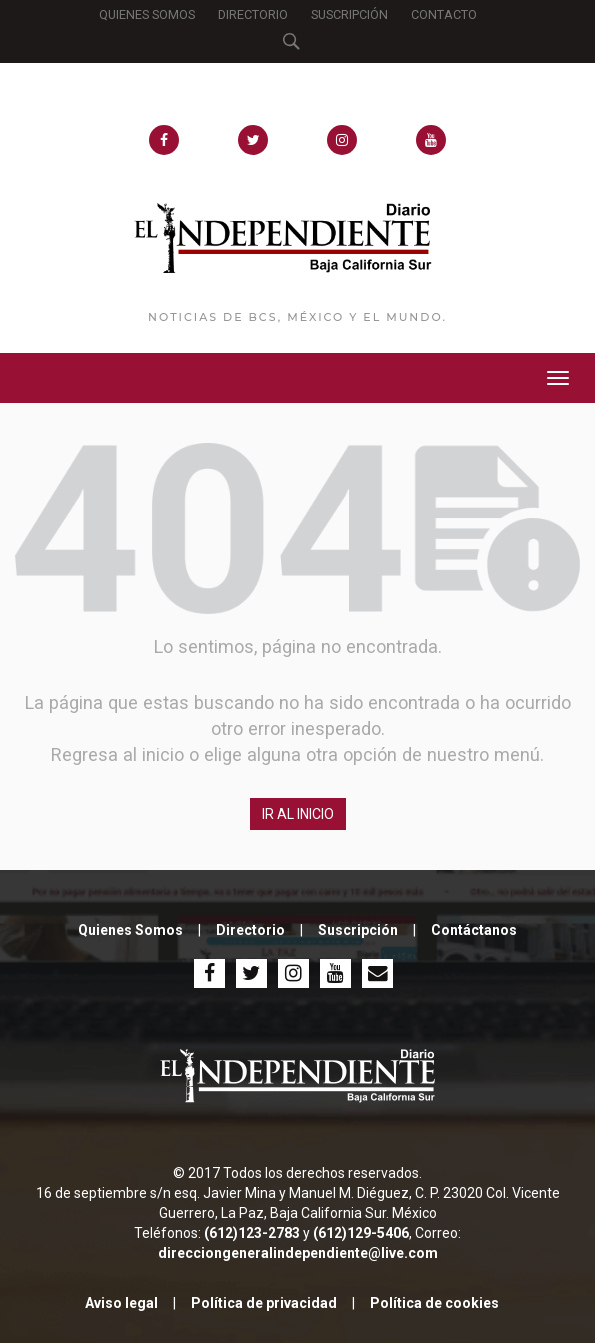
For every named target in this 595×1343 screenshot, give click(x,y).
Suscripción (358, 930)
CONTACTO (444, 14)
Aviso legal (121, 1303)
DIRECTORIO (253, 14)
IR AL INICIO (298, 814)
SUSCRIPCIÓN (349, 14)
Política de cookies (434, 1303)
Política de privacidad (264, 1303)
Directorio (250, 930)
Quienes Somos (130, 930)
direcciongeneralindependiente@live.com (298, 1253)
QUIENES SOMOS (147, 14)
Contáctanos (474, 930)
